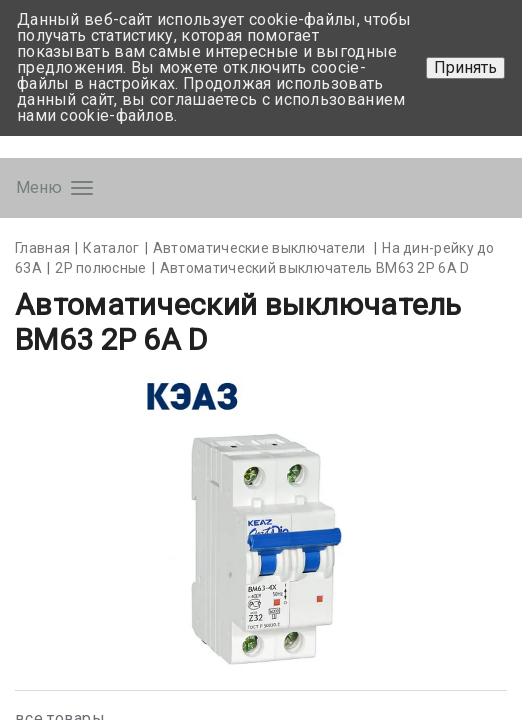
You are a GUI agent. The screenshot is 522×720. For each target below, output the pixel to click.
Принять (465, 67)
